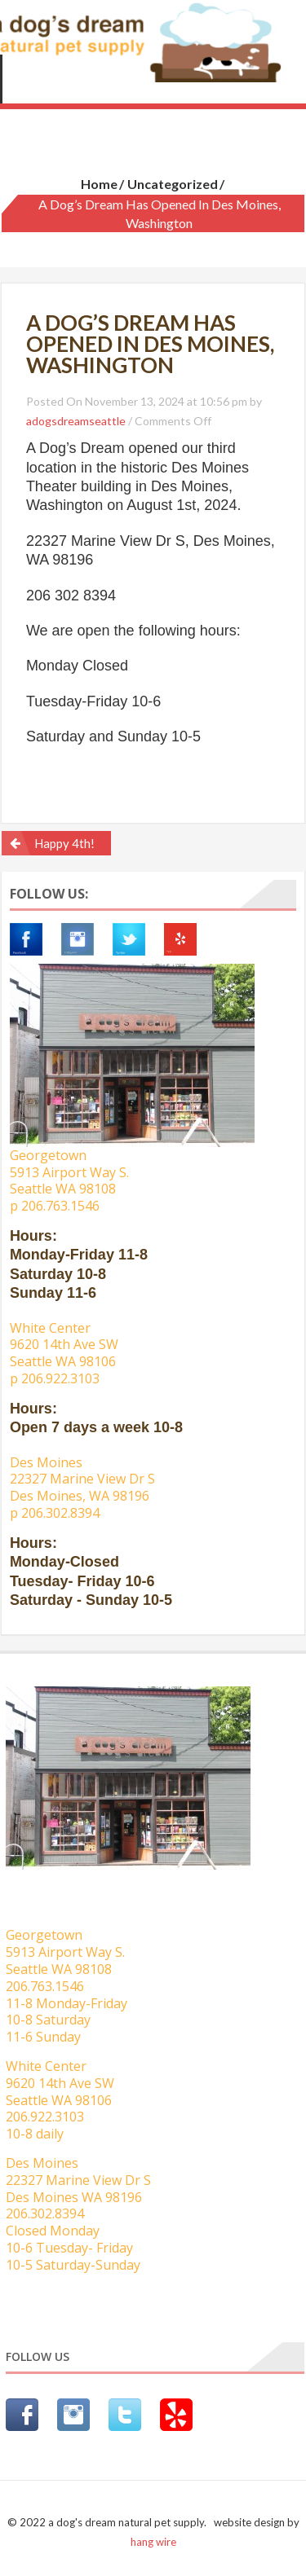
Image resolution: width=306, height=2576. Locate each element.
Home (99, 183)
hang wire (153, 2541)
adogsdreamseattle (76, 421)
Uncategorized (172, 183)
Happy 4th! (64, 843)
